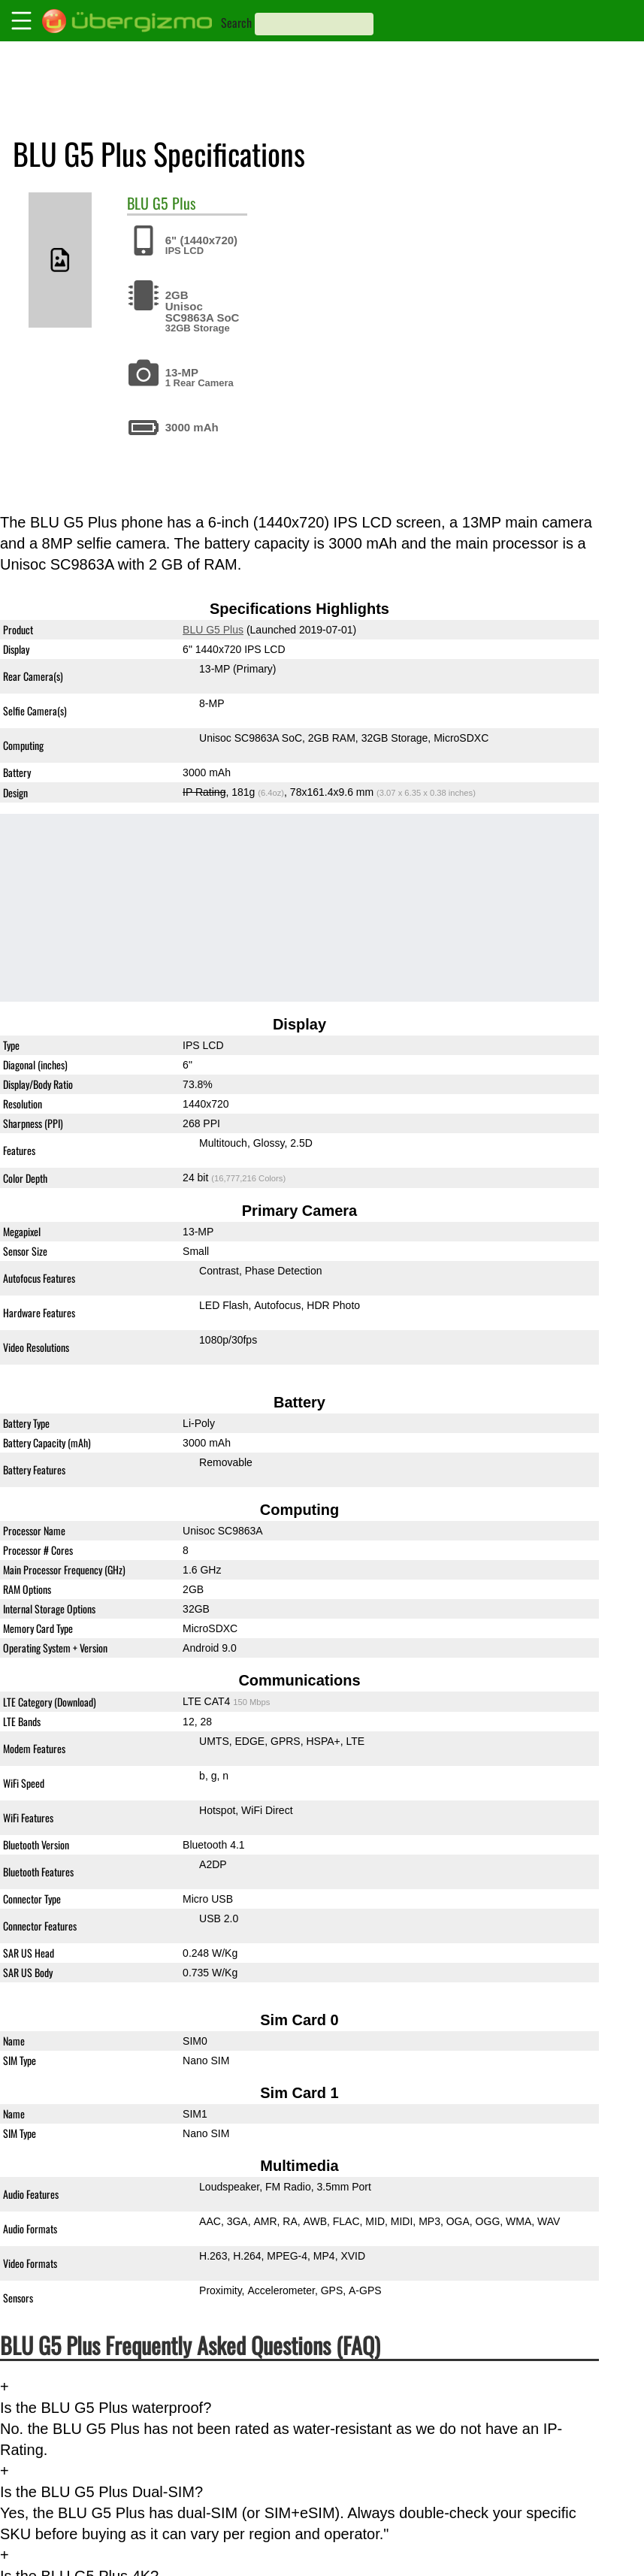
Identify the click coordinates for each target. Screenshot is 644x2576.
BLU (138, 203)
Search (236, 23)
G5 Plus (174, 203)
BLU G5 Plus (213, 630)
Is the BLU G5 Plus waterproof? (105, 2407)
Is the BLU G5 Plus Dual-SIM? (101, 2492)
